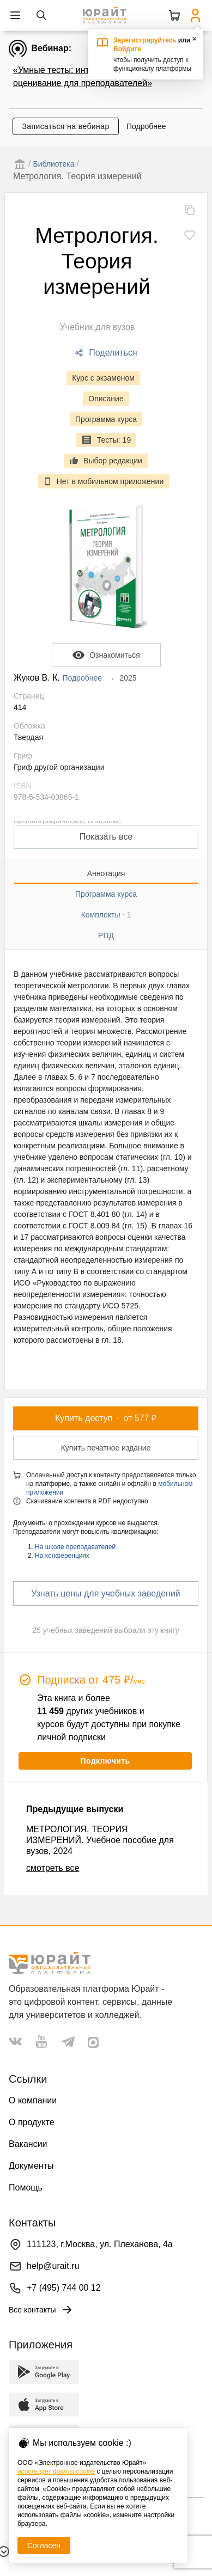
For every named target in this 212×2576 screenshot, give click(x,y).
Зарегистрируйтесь (145, 40)
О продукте (31, 2122)
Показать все (106, 836)
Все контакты (41, 2309)
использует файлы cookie (56, 2471)
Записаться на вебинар (65, 126)
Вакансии (28, 2144)
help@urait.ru (53, 2266)
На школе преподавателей (75, 1547)
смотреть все (52, 1868)
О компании (33, 2100)
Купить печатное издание (106, 1447)
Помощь (26, 2187)
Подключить (105, 1761)
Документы (31, 2165)
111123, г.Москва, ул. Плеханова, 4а (100, 2244)
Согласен (43, 2545)
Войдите (127, 49)
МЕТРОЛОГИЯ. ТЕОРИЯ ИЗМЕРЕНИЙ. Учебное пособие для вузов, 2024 (100, 1840)
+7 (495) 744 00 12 (64, 2287)
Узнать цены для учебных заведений (105, 1593)
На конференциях (62, 1555)
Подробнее (146, 126)
